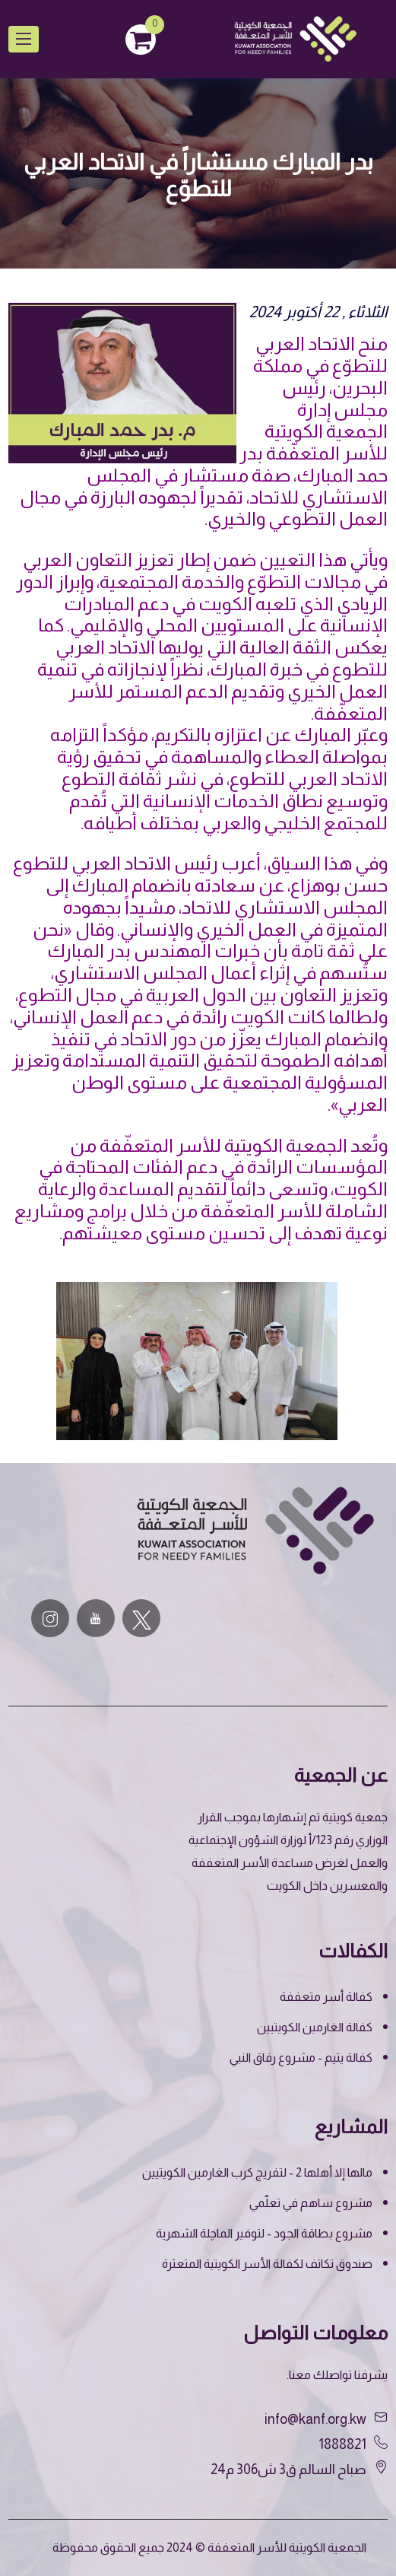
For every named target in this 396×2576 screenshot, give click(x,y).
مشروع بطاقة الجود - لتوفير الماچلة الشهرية (264, 2233)
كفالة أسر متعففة (326, 1996)
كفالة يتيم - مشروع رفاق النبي (301, 2057)
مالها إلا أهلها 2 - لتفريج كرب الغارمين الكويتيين (257, 2172)
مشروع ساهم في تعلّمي (310, 2202)
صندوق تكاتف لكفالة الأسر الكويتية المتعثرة (267, 2263)
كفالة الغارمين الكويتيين (314, 2027)
